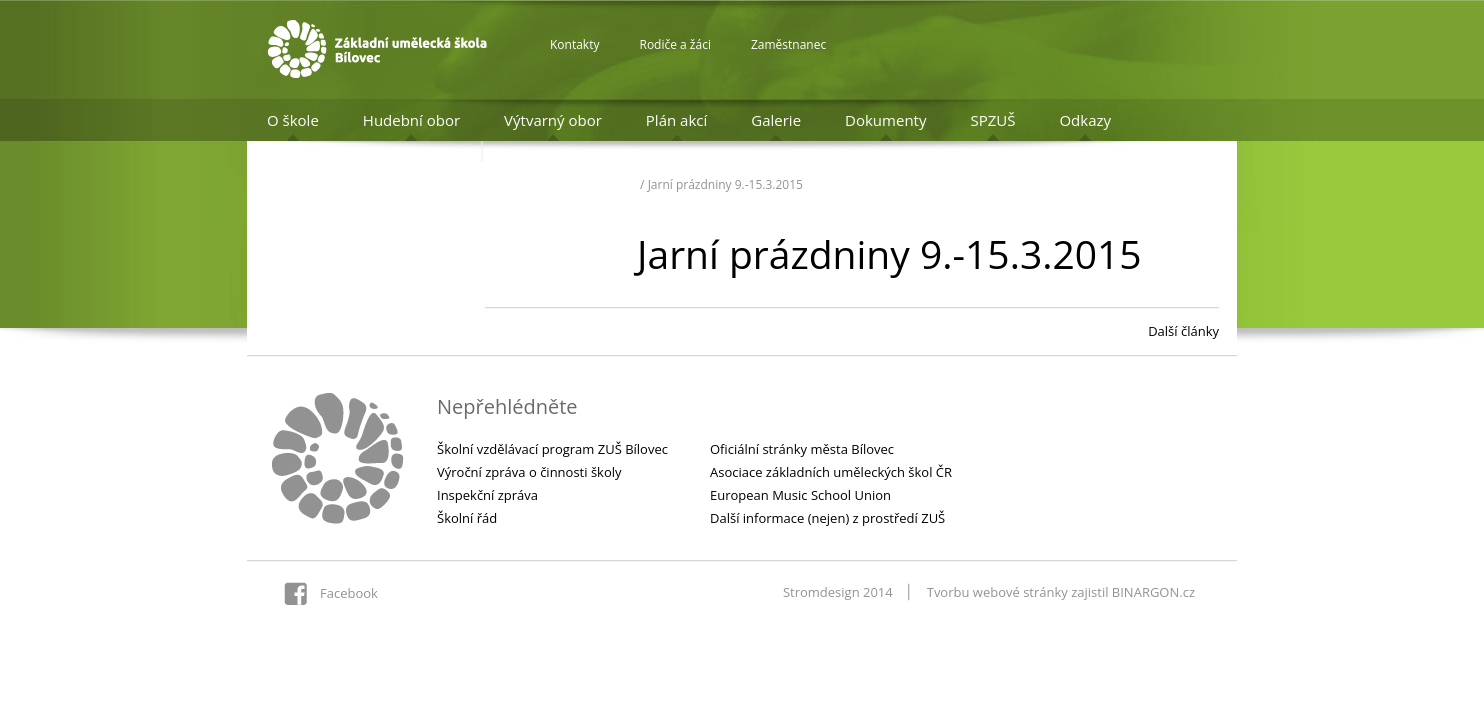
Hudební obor (411, 120)
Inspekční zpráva (487, 495)
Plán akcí (676, 120)
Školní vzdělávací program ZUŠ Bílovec (552, 449)
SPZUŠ (992, 120)
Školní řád (467, 518)
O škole (293, 120)
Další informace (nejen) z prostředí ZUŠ (827, 518)
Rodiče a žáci (674, 44)
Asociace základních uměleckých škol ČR (831, 472)
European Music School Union (800, 495)
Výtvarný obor (553, 120)
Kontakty (574, 44)
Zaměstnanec (788, 44)
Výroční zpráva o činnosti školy (529, 472)
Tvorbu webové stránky (997, 592)
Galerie (776, 120)
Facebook (349, 593)
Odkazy (1085, 120)
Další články (1183, 331)
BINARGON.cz (1153, 592)
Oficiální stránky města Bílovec (802, 449)
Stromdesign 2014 (838, 592)
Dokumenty (885, 120)
